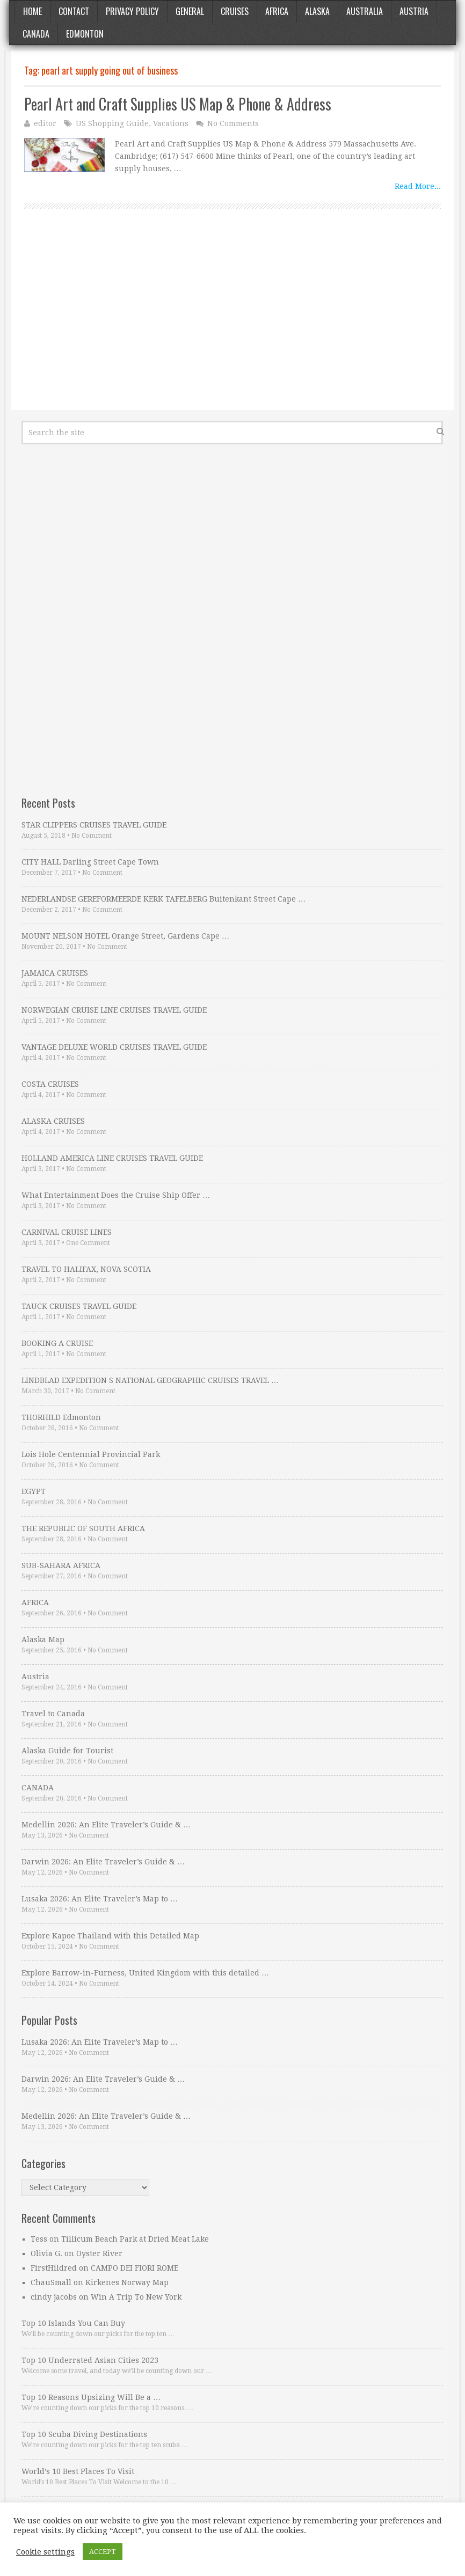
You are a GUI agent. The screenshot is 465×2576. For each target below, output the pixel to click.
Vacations (170, 123)
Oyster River (99, 2253)
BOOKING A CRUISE (57, 1343)
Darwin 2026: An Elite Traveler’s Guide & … (103, 1861)
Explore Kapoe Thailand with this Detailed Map (110, 1935)
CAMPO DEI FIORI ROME (134, 2268)
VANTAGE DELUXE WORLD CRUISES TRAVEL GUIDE (114, 1047)
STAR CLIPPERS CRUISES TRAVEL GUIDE (93, 825)
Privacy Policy (132, 11)
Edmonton (85, 33)
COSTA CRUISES (50, 1084)
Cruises (235, 11)
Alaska (317, 11)
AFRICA (35, 1602)
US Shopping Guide (112, 123)
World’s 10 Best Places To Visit (77, 2471)
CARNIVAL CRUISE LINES (66, 1232)
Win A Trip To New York (136, 2297)
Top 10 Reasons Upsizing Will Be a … (91, 2397)
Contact (74, 11)
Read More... (418, 186)
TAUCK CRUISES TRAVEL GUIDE (78, 1306)
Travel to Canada (53, 1713)
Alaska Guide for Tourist (67, 1750)
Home (32, 11)
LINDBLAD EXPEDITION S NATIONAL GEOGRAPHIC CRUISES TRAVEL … (150, 1380)
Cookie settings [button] (45, 2552)
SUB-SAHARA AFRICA (60, 1565)
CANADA (37, 1787)
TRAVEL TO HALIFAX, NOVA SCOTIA (86, 1269)
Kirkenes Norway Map (127, 2282)
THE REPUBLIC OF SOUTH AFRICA (83, 1528)
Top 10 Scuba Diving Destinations (84, 2434)
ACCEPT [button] (102, 2552)
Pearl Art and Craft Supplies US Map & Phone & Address (177, 104)
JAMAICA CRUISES (54, 973)
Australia (364, 11)
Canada (36, 33)
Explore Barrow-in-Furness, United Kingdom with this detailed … (145, 1972)
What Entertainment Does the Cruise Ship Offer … (115, 1195)
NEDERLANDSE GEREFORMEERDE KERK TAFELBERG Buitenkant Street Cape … (163, 899)
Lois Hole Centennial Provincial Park (90, 1454)
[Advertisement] (232, 321)
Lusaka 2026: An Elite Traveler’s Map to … (99, 1898)
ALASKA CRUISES (53, 1121)
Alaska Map (42, 1639)
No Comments (233, 123)
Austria (413, 11)
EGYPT (33, 1491)
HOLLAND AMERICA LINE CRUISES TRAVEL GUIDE (112, 1158)
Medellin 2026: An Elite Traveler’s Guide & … (106, 1824)
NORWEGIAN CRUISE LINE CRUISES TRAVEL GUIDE (114, 1010)
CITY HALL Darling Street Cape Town (90, 862)
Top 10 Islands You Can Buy (73, 2323)
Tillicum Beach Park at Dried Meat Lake (135, 2239)
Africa (276, 11)
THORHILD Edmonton (61, 1417)
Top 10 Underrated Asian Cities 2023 (89, 2360)
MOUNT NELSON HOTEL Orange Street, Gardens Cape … (125, 936)
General (190, 11)
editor (45, 123)
